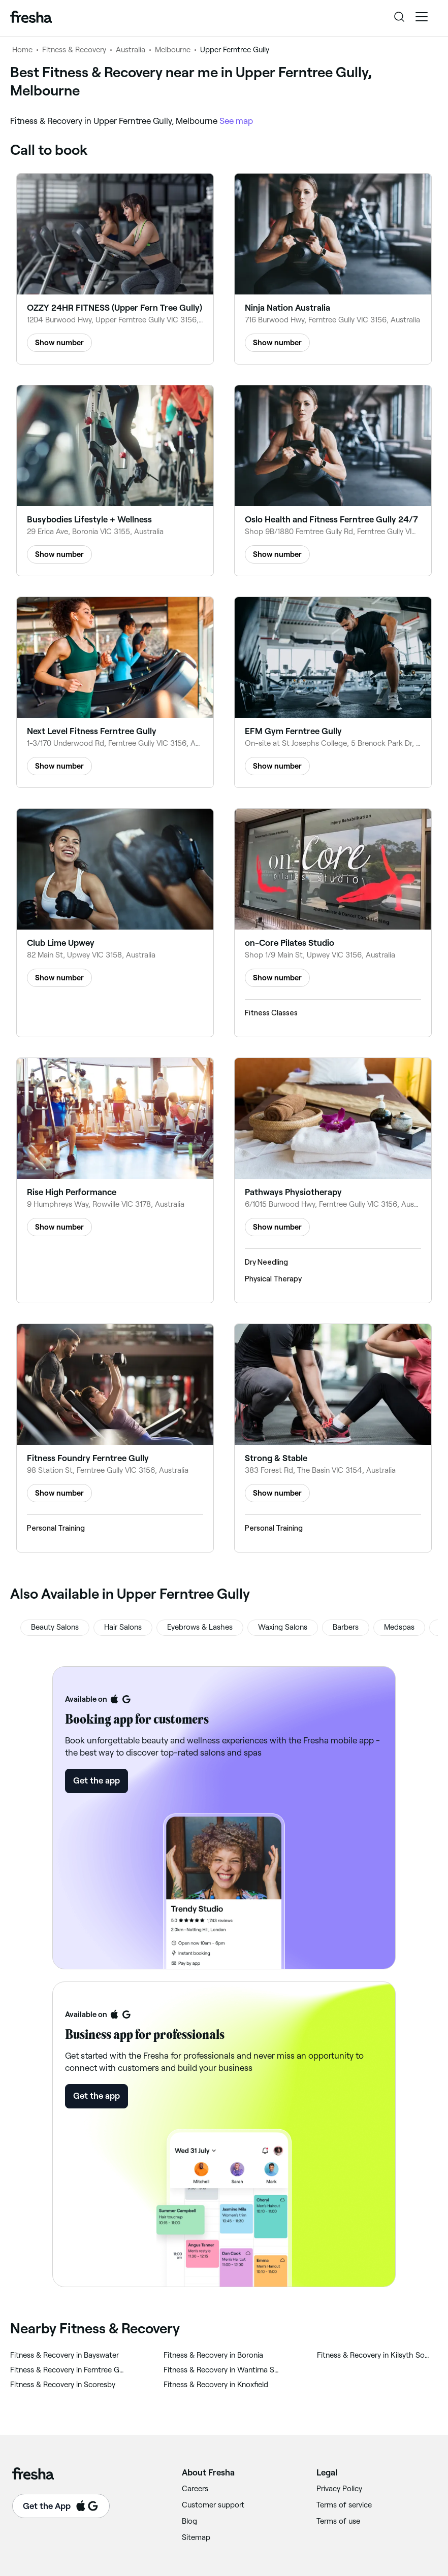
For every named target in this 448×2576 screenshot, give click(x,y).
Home (22, 50)
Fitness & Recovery (74, 50)
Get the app (96, 1780)
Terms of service (344, 2505)
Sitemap (196, 2537)
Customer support (213, 2505)
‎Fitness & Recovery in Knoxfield (216, 2385)
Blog (189, 2521)
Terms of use (338, 2521)
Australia (130, 50)
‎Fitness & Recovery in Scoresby (62, 2385)
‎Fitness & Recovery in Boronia (213, 2355)
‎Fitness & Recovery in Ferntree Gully (67, 2370)
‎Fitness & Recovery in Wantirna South (221, 2370)
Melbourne (172, 50)
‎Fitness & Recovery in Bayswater (64, 2355)
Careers (195, 2489)
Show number (59, 343)
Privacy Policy (339, 2489)
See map (236, 120)
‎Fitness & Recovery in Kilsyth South (374, 2355)
